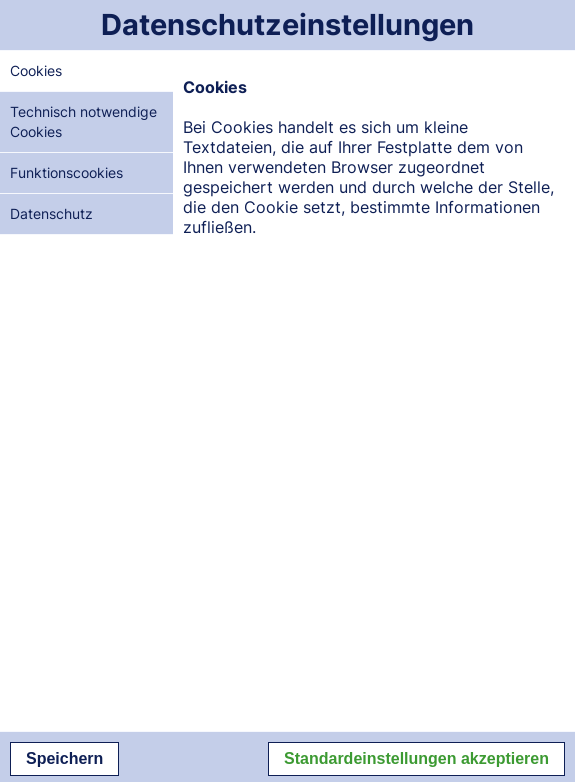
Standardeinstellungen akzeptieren (416, 758)
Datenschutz (51, 213)
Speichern (64, 758)
